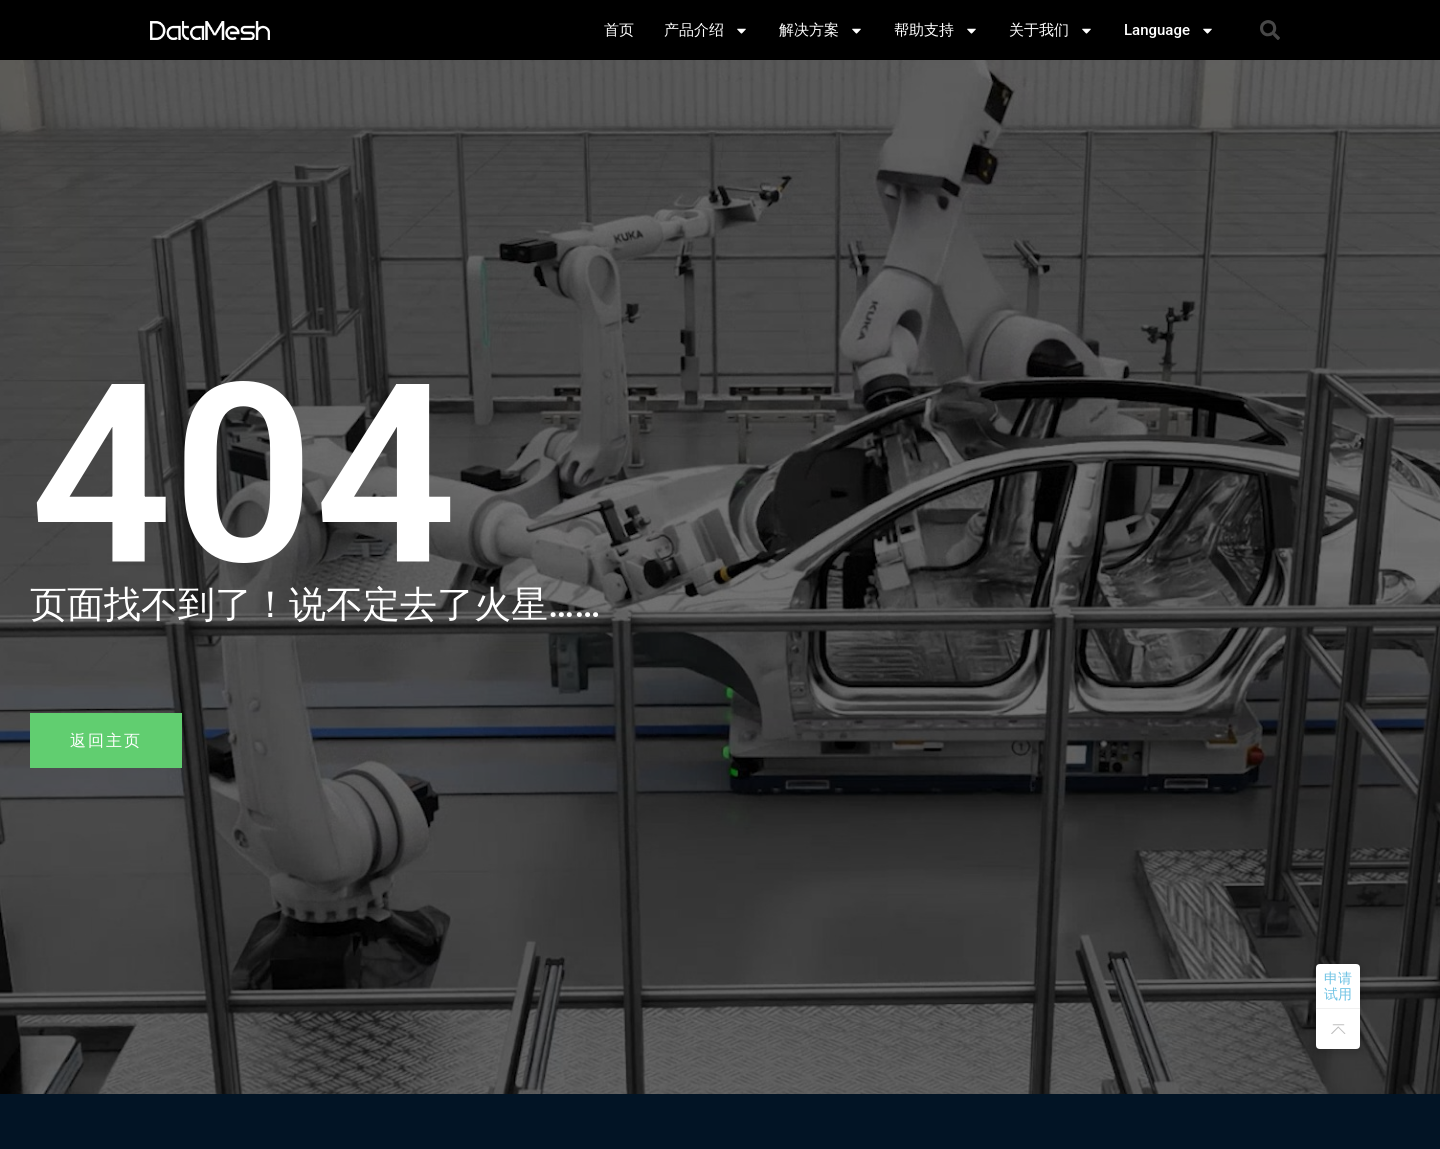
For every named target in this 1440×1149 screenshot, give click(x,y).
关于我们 (1051, 30)
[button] (1270, 30)
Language (1169, 30)
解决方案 (821, 30)
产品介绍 (706, 30)
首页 (619, 30)
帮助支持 (936, 30)
